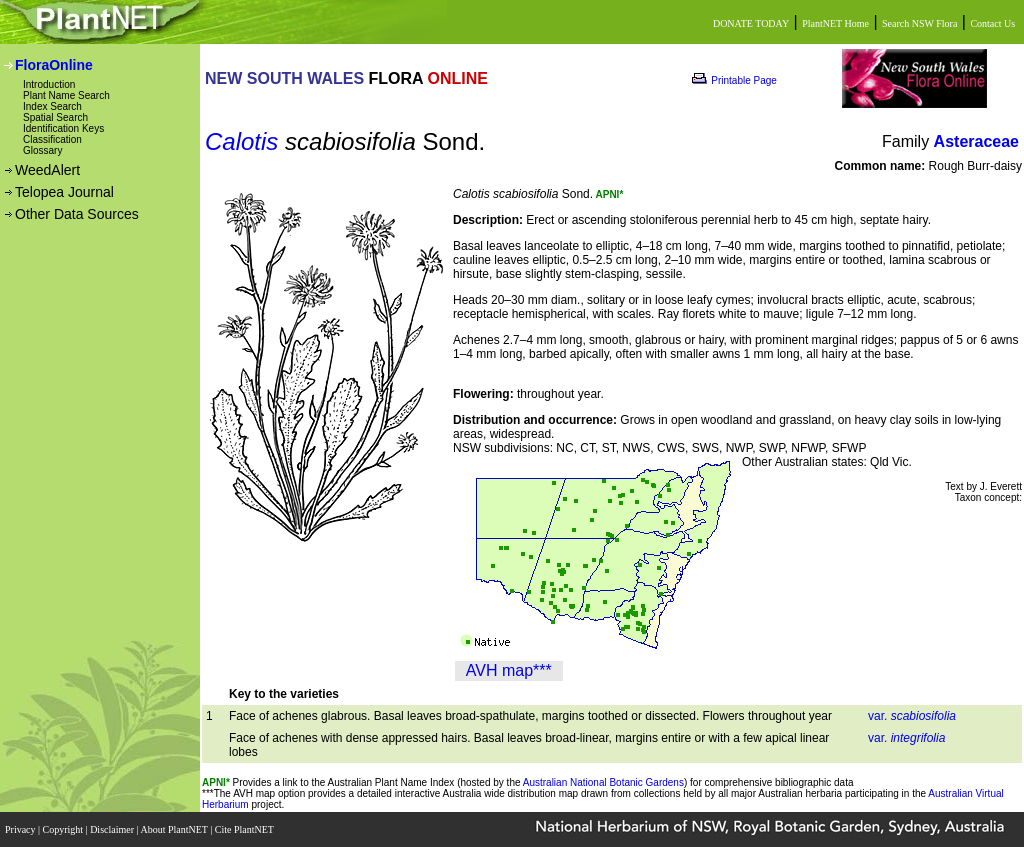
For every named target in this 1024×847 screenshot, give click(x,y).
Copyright (64, 829)
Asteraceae (976, 141)
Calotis (241, 141)
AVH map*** (509, 670)
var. (912, 716)
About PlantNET (175, 829)
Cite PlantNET (245, 829)
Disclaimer (113, 829)
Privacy (21, 829)
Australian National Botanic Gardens (603, 782)
